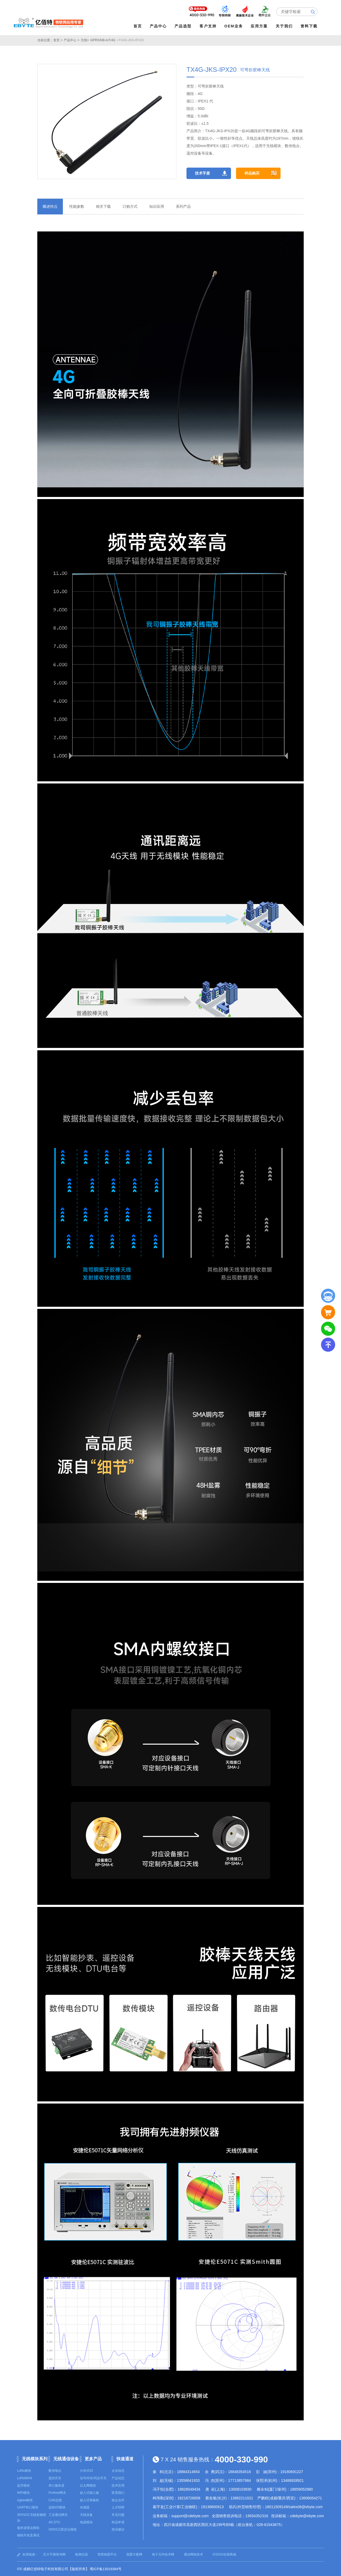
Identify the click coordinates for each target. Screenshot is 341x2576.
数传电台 (54, 2470)
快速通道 (124, 2458)
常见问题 (118, 2514)
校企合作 (118, 2500)
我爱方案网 (134, 2554)
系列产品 (183, 206)
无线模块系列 (34, 2458)
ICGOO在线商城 (224, 2554)
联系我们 (118, 2492)
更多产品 (93, 2458)
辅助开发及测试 (28, 2535)
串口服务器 (56, 2485)
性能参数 (76, 206)
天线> (85, 40)
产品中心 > (71, 40)
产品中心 (158, 26)
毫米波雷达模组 (28, 2527)
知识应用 (156, 206)
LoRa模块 (24, 2470)
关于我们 (284, 26)
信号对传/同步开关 (93, 2478)
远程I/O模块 (57, 2507)
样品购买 (254, 173)
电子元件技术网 (163, 2554)
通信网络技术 (193, 2554)
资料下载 (309, 26)
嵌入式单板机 (89, 2500)
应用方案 (259, 26)
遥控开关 (54, 2478)
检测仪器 (81, 2554)
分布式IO (86, 2470)
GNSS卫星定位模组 (62, 2529)
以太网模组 (88, 2485)
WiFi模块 (23, 2492)
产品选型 (183, 26)
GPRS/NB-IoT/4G (103, 40)
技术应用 (118, 2485)
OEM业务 (234, 26)
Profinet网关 (57, 2492)
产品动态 (118, 2478)
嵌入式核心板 (89, 2492)
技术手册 (202, 173)
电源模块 (86, 2522)
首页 (138, 26)
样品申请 (118, 2522)
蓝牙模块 (23, 2485)
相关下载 (103, 206)
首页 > (57, 40)
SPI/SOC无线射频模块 (31, 2517)
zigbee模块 (25, 2500)
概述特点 (50, 206)
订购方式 (130, 206)
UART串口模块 (27, 2507)
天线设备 (86, 2514)
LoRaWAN (24, 2478)
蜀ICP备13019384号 (105, 2569)
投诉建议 (118, 2529)
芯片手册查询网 (54, 2554)
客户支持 (208, 26)
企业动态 (118, 2470)
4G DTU (54, 2522)
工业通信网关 (58, 2514)
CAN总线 (55, 2500)
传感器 (85, 2507)
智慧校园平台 (107, 2554)
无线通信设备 (66, 2458)
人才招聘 (118, 2507)
